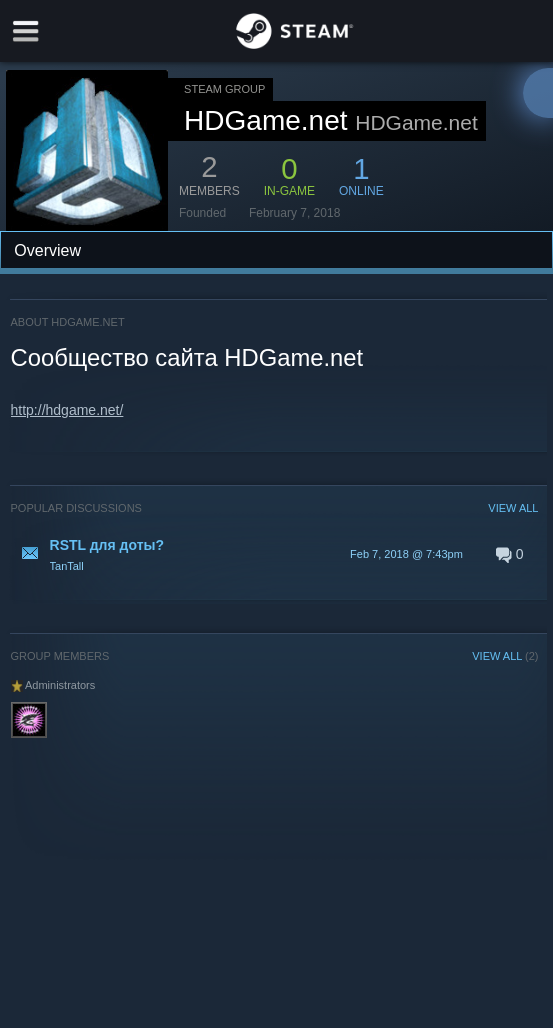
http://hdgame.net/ (67, 410)
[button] (275, 554)
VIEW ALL (513, 508)
